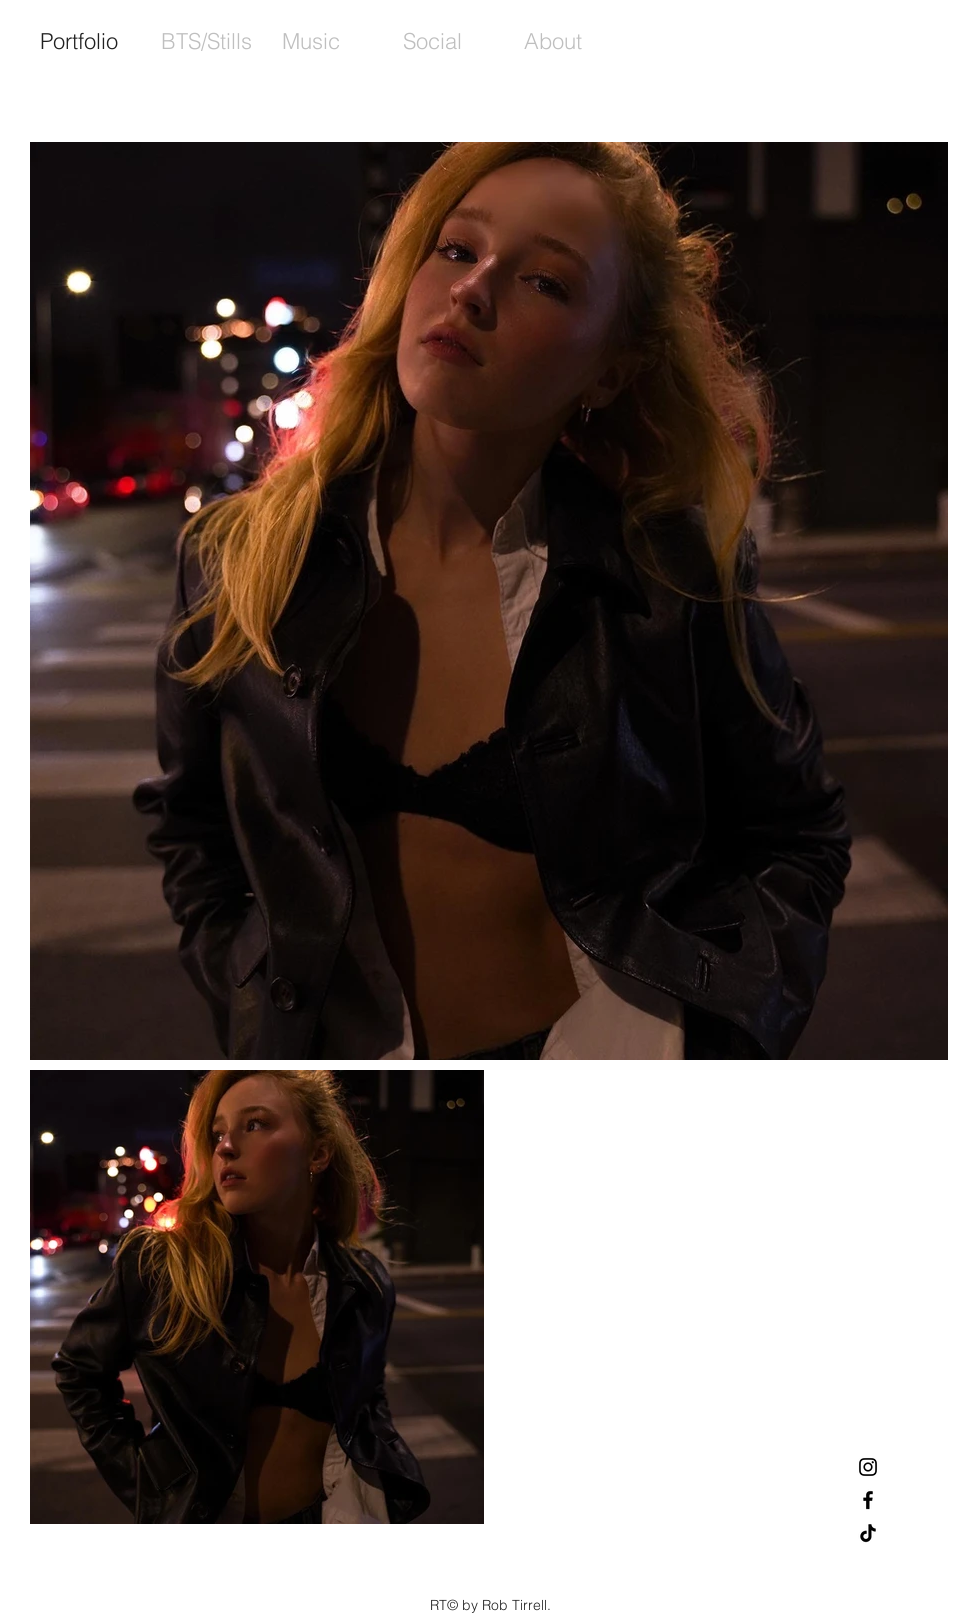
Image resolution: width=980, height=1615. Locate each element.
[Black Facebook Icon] (868, 1500)
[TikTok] (868, 1533)
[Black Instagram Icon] (868, 1467)
